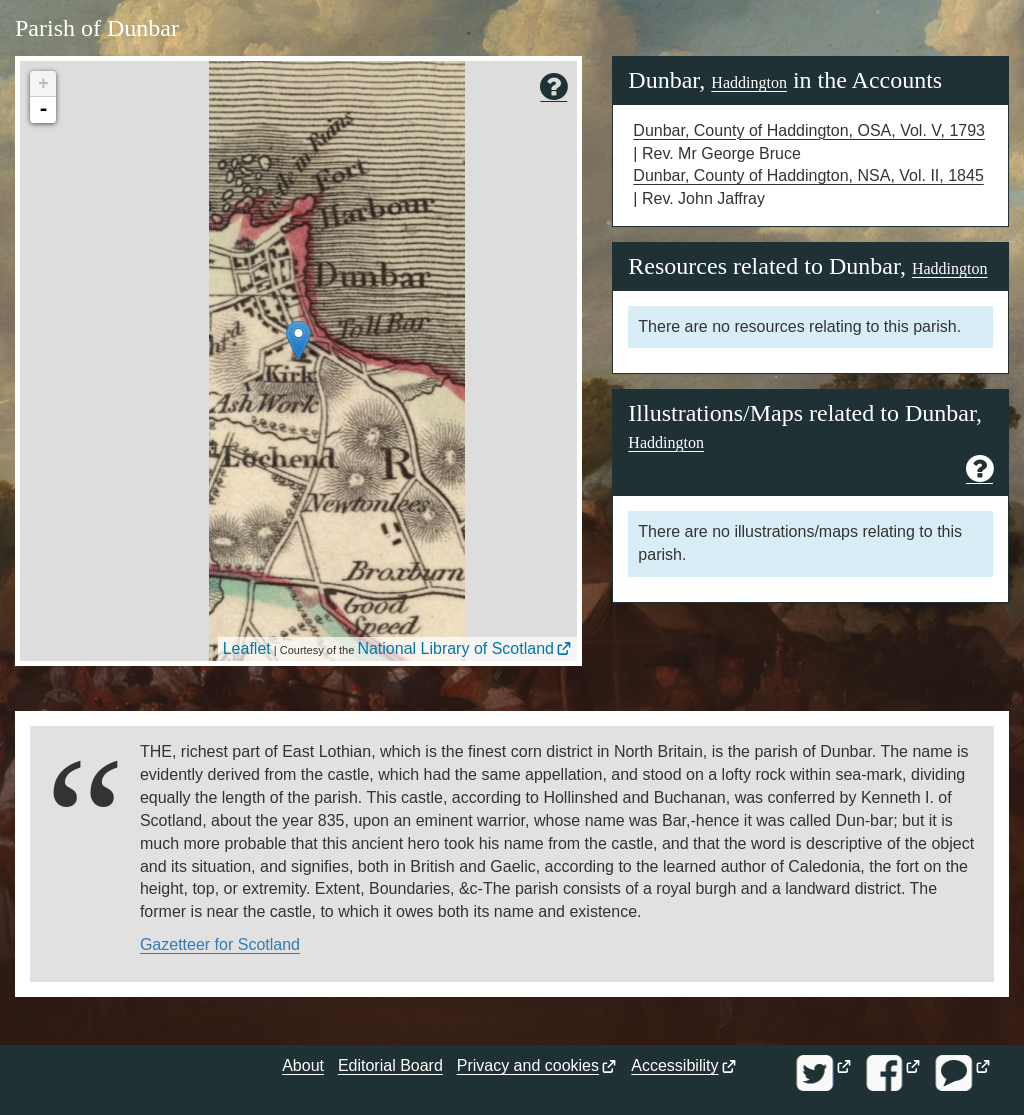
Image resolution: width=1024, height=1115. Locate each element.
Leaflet (247, 648)
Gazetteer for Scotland (220, 944)
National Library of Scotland (455, 648)
